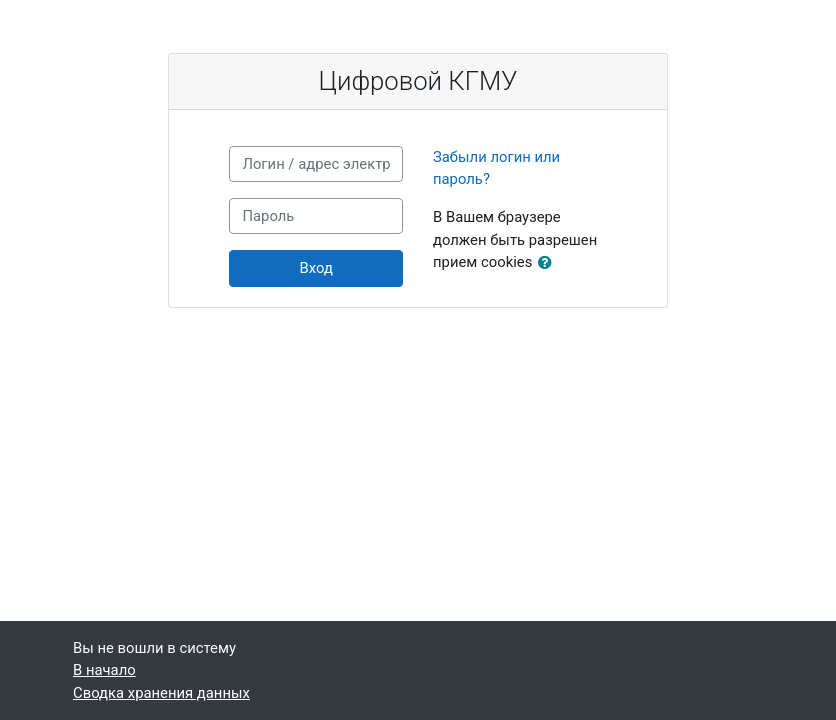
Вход (316, 268)
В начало (104, 670)
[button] (549, 263)
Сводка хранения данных (161, 693)
